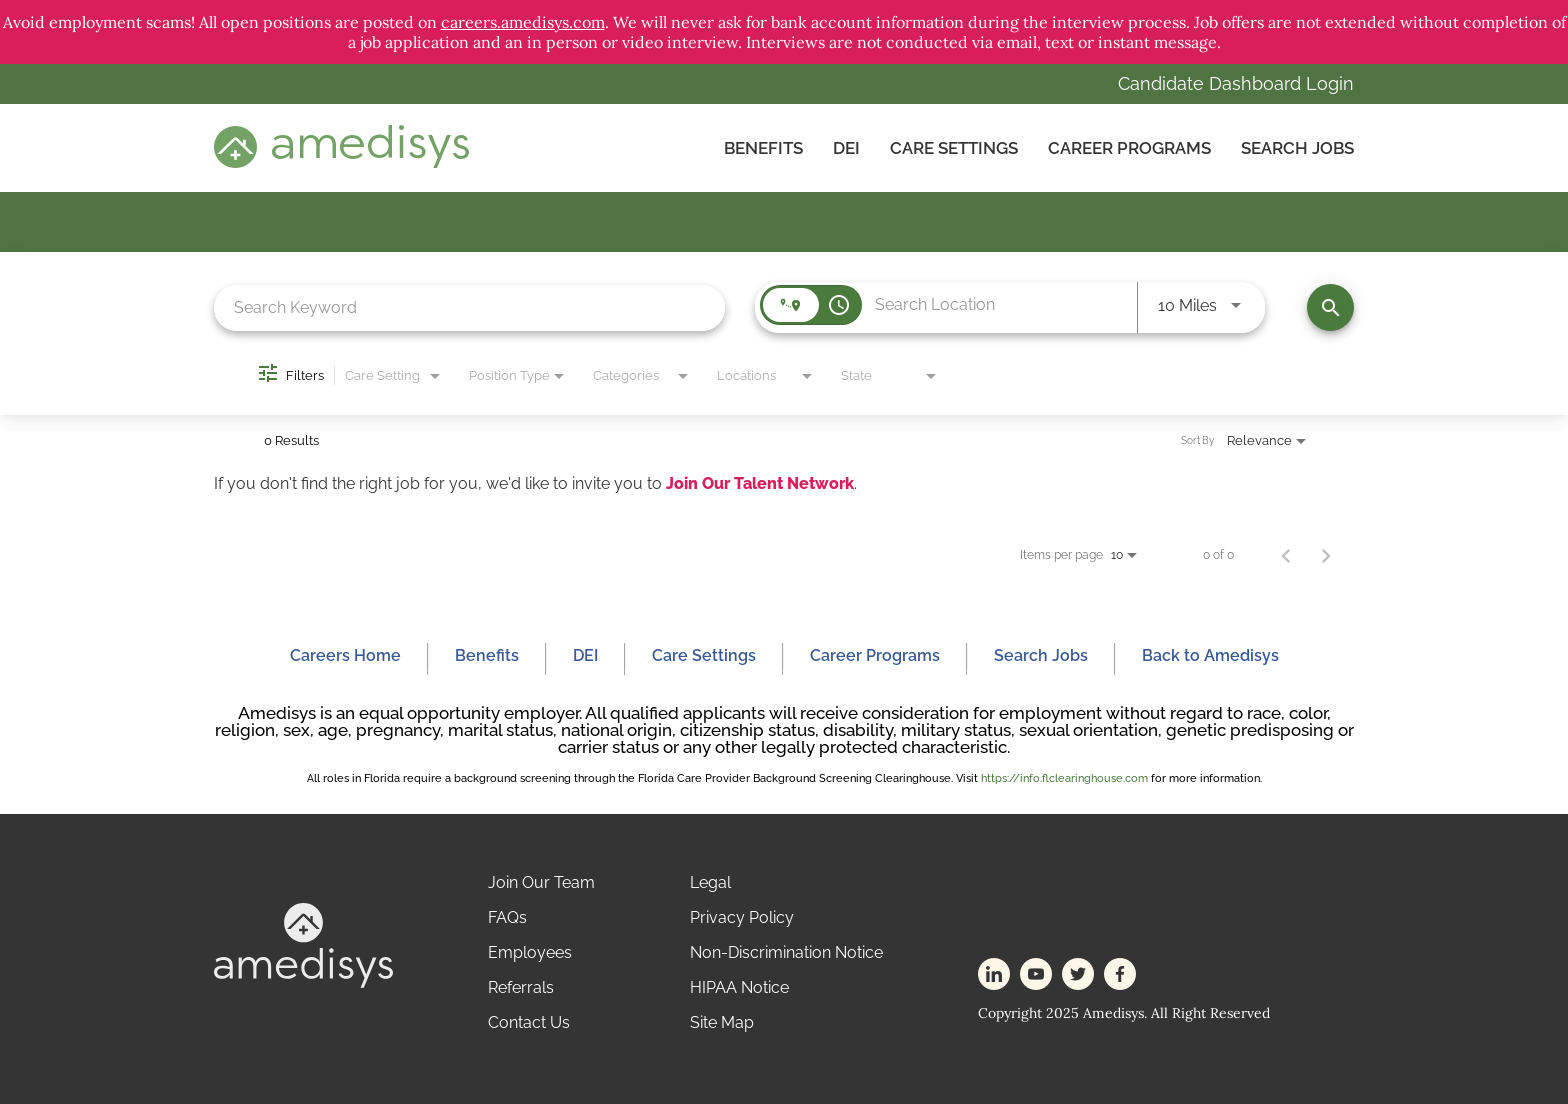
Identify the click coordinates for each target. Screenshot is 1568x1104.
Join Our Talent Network (760, 483)
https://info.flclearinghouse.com (1064, 778)
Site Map (722, 1022)
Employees (530, 952)
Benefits (763, 148)
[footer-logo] (303, 982)
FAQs (507, 917)
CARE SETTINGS (954, 148)
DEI (846, 148)
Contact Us (529, 1022)
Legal (710, 882)
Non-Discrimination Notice (786, 952)
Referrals (521, 987)
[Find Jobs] (1330, 307)
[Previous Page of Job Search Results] (1286, 555)
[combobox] (469, 307)
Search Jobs (1297, 148)
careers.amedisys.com (523, 22)
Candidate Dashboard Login (1236, 83)
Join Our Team (541, 882)
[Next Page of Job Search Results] (1326, 555)
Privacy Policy (742, 917)
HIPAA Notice (739, 987)
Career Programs (1129, 148)
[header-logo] (341, 162)
